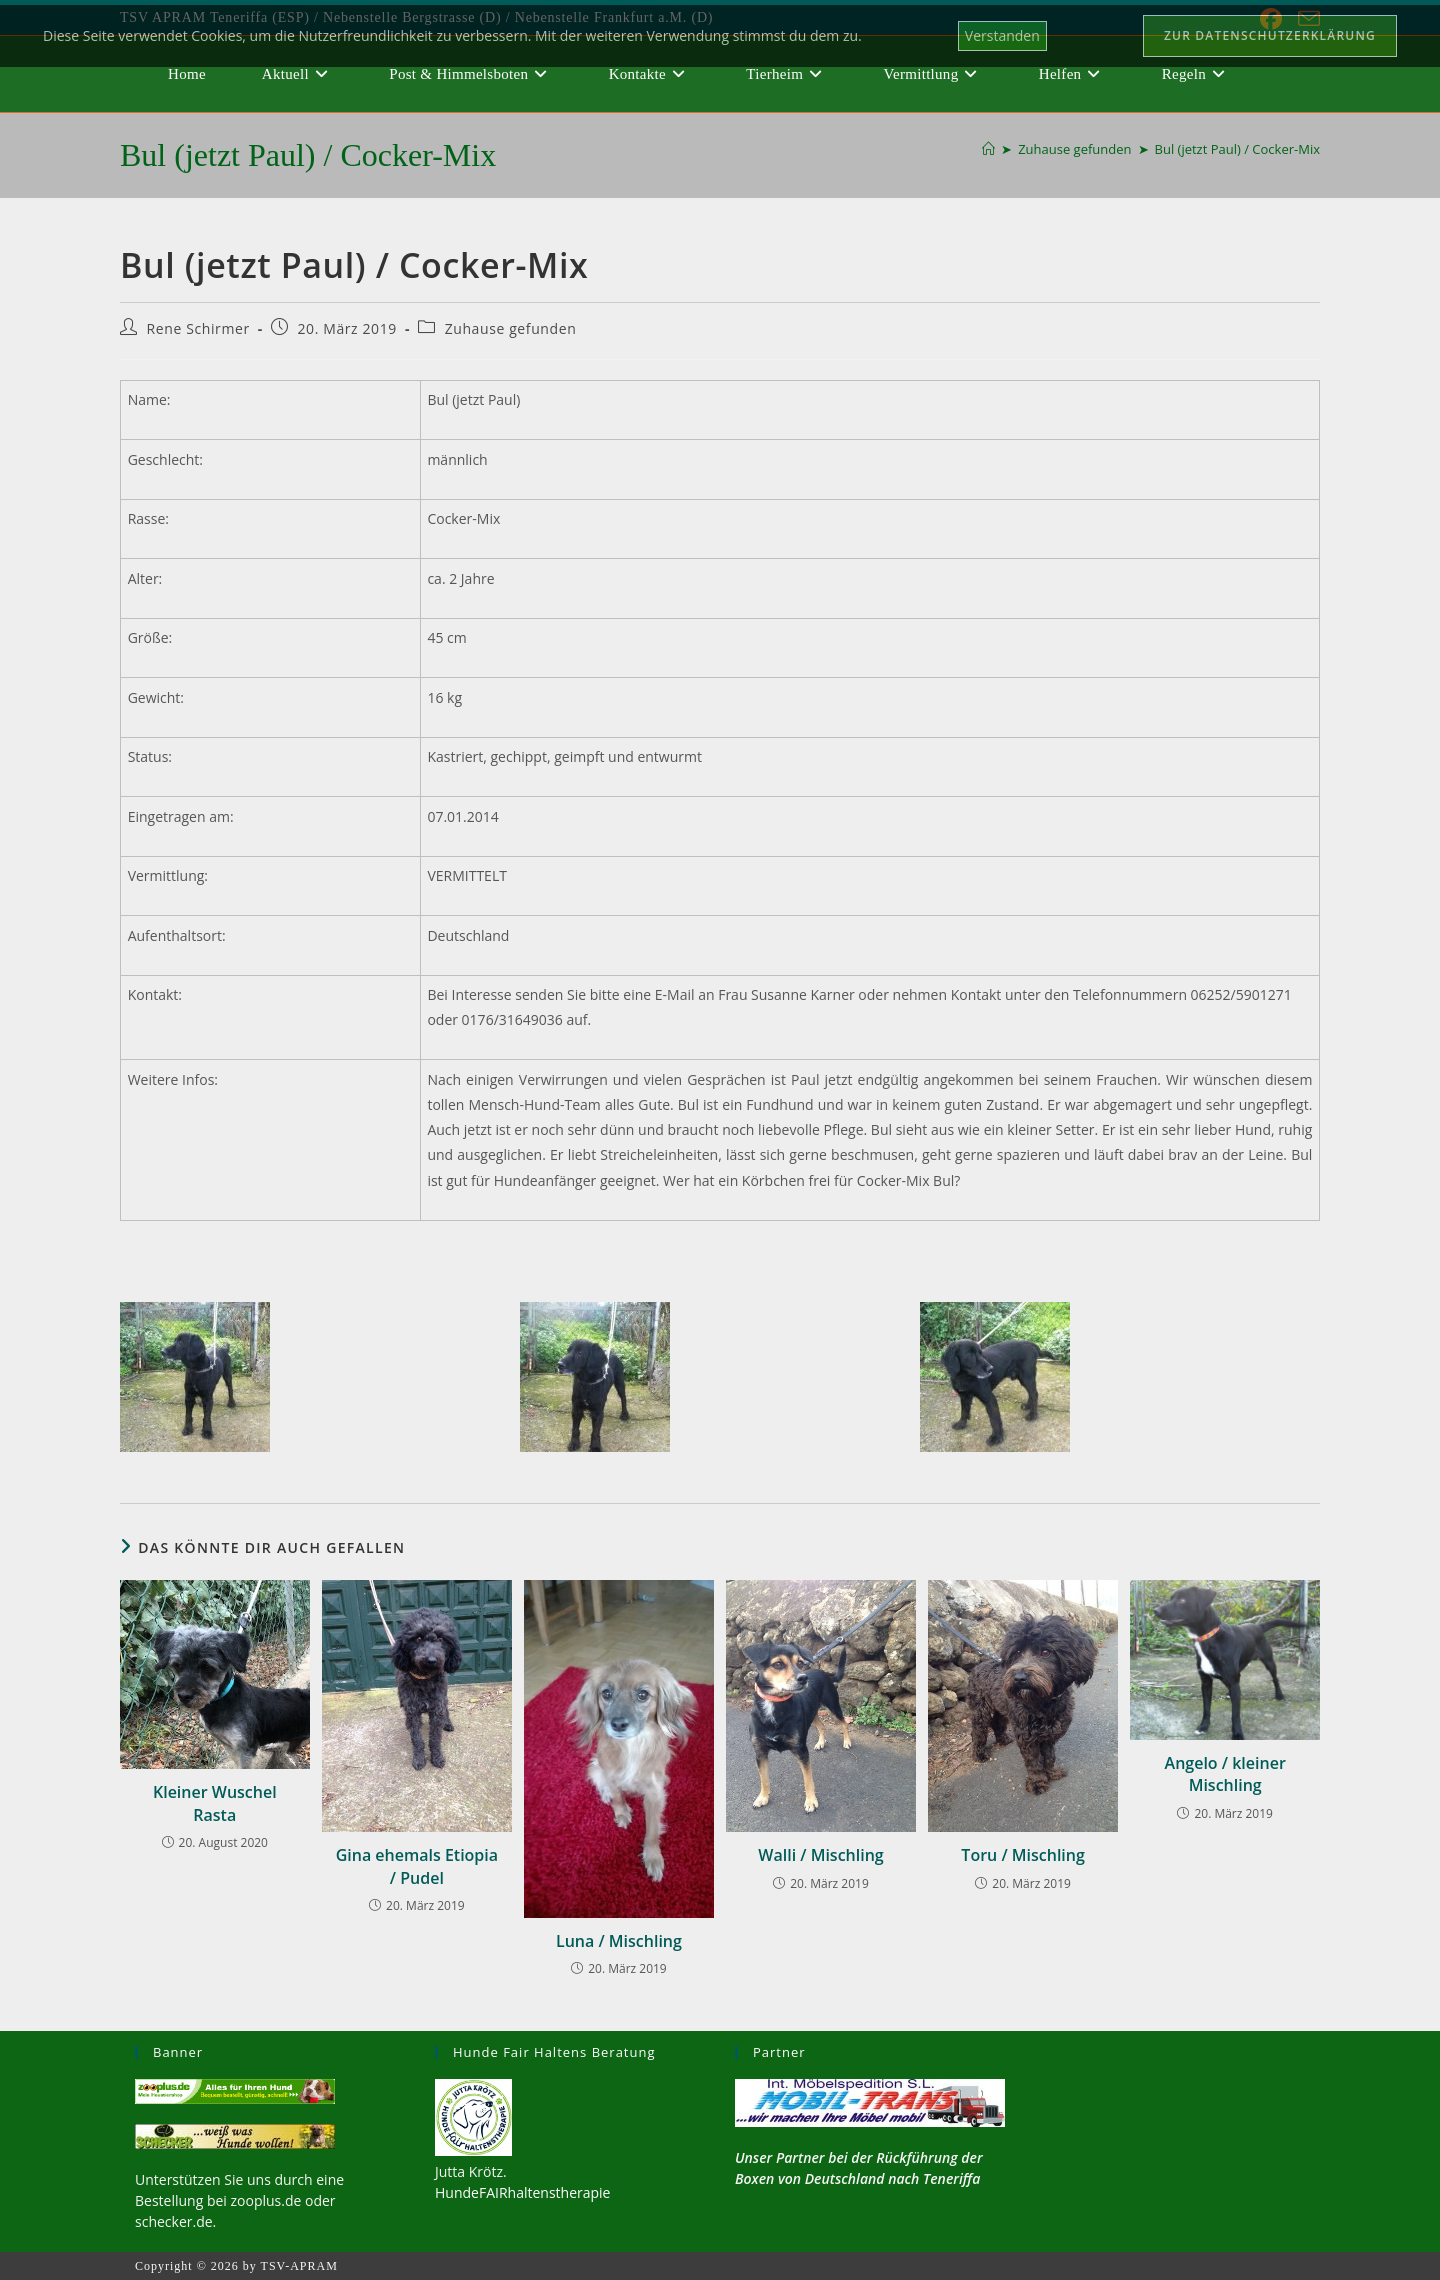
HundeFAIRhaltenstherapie (522, 2192)
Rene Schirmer (198, 328)
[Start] (988, 149)
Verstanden (1002, 35)
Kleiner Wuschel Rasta (215, 1803)
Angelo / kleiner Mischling (1225, 1774)
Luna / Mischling (619, 1941)
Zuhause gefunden (511, 328)
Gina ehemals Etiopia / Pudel (417, 1866)
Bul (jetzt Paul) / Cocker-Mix (1237, 149)
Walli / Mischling (820, 1855)
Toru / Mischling (1022, 1855)
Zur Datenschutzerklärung (1270, 35)
